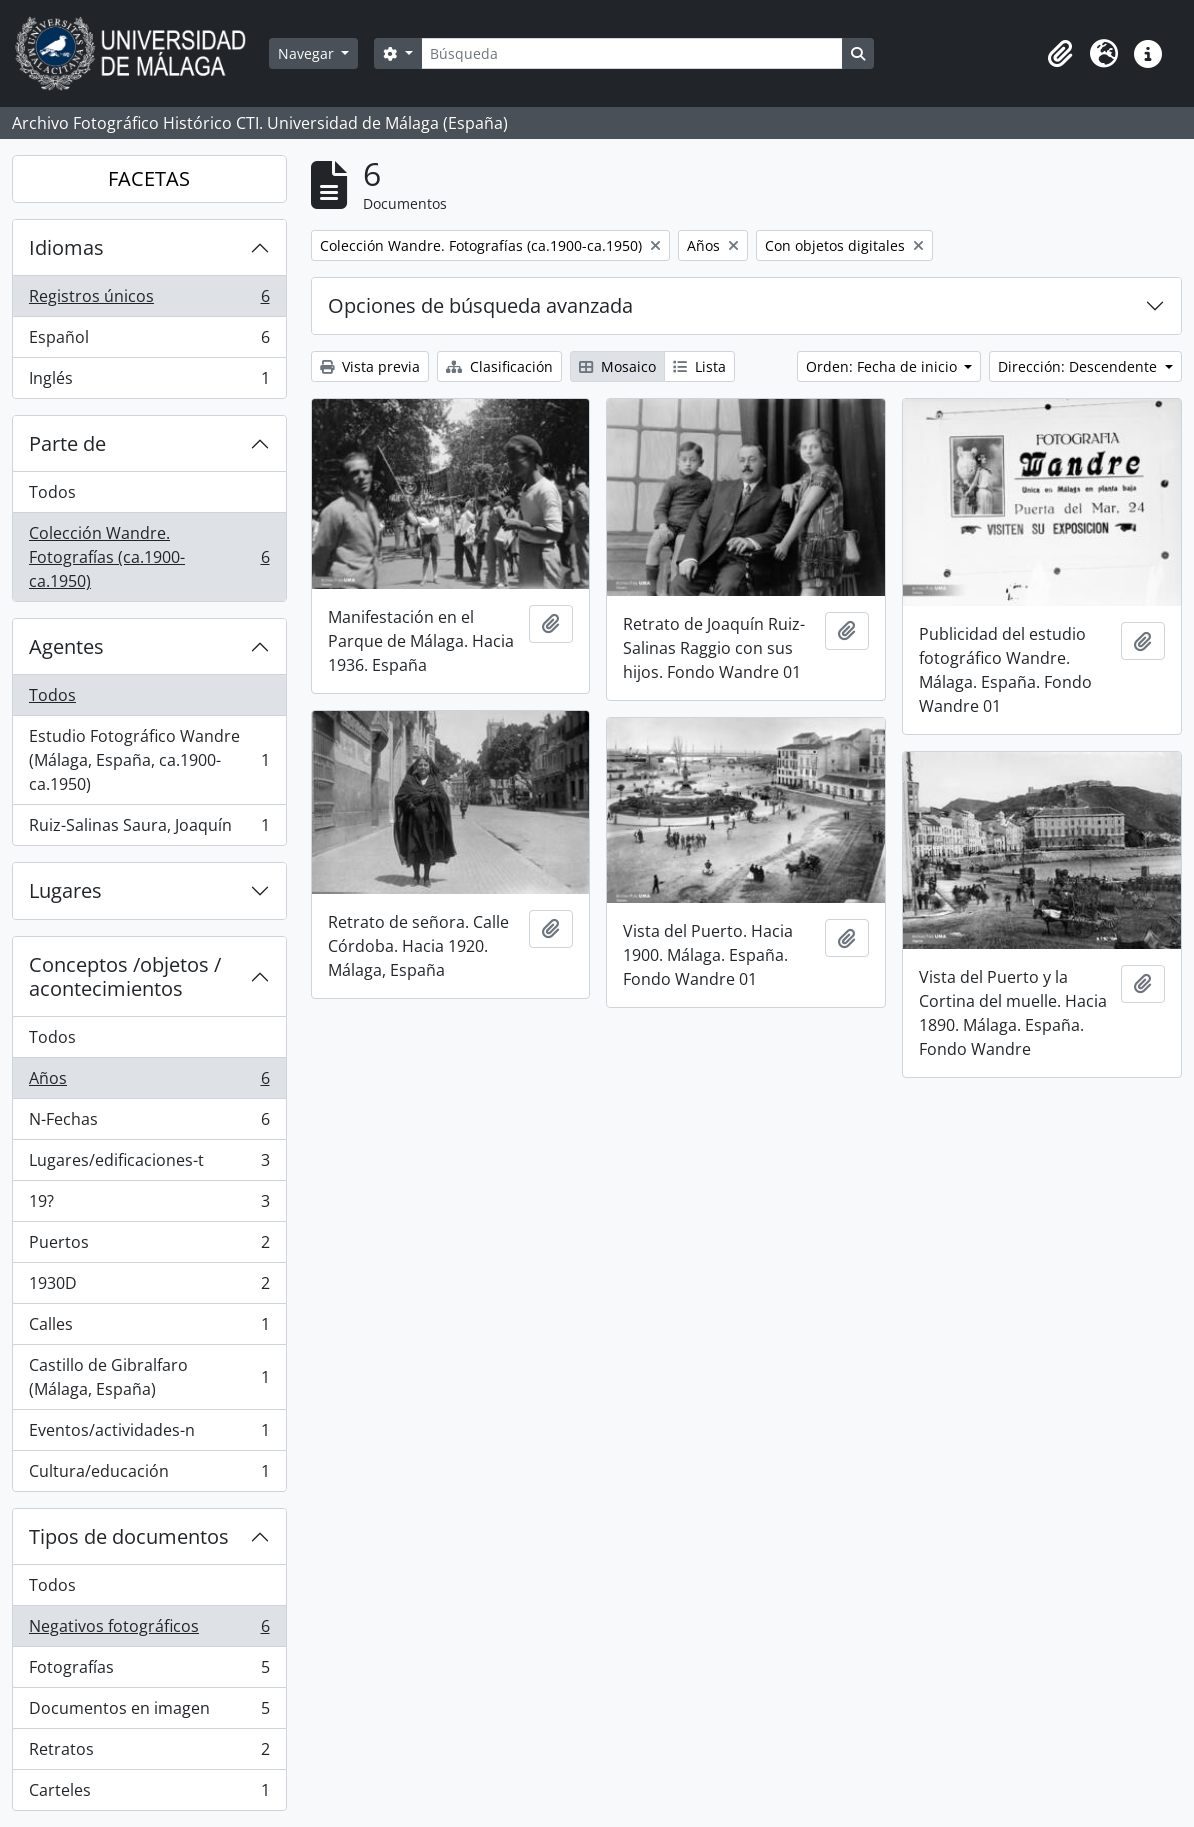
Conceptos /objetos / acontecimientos (125, 976)
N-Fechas (149, 1123)
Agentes (66, 646)
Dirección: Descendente (1079, 366)
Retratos (149, 1753)
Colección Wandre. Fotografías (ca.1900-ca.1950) (149, 557)
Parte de (67, 443)
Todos (52, 492)
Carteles (149, 1794)
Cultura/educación (149, 1475)
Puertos (149, 1246)
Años (149, 1082)
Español (149, 341)
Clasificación (499, 366)
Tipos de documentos (129, 1536)
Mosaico (617, 366)
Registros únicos (149, 300)
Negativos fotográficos (149, 1630)
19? (149, 1205)
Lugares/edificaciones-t (149, 1164)
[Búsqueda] (632, 53)
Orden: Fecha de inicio (883, 366)
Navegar (308, 53)
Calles (149, 1328)
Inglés (149, 382)
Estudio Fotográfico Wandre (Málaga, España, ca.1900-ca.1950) (149, 760)
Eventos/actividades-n (149, 1434)
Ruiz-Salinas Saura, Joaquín (149, 829)
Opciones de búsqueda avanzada (480, 305)
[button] (1060, 54)
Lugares (65, 890)
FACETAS (149, 178)
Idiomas (66, 247)
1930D (149, 1287)
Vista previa (370, 366)
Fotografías (149, 1671)
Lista (699, 366)
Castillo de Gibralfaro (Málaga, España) (149, 1377)
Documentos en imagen (149, 1712)
